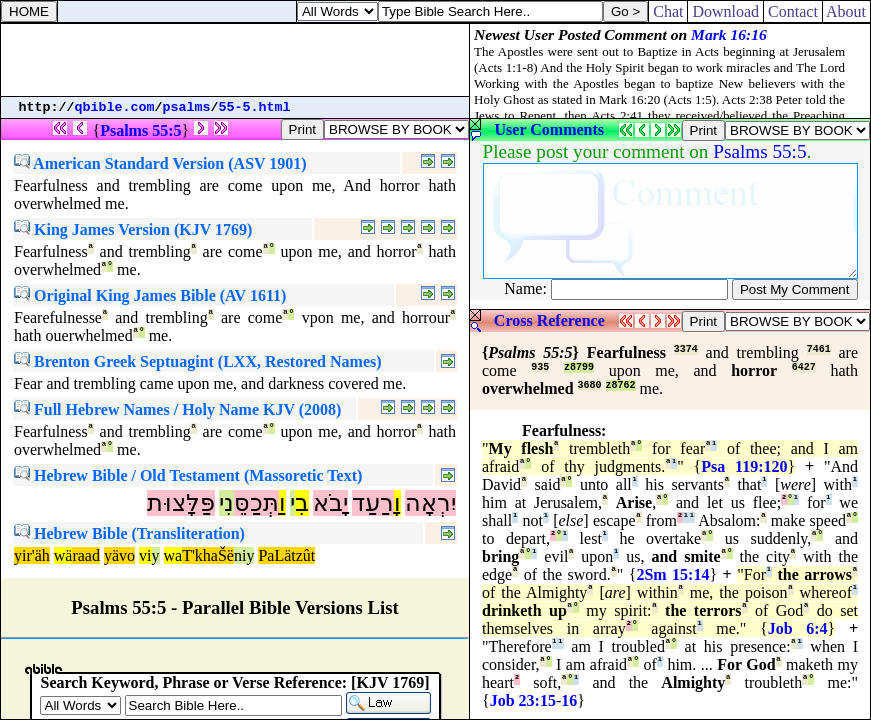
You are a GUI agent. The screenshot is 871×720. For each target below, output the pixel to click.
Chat (668, 11)
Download (725, 11)
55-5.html (255, 107)
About (846, 11)
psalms (187, 107)
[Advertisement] (235, 60)
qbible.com (115, 107)
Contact (793, 11)
